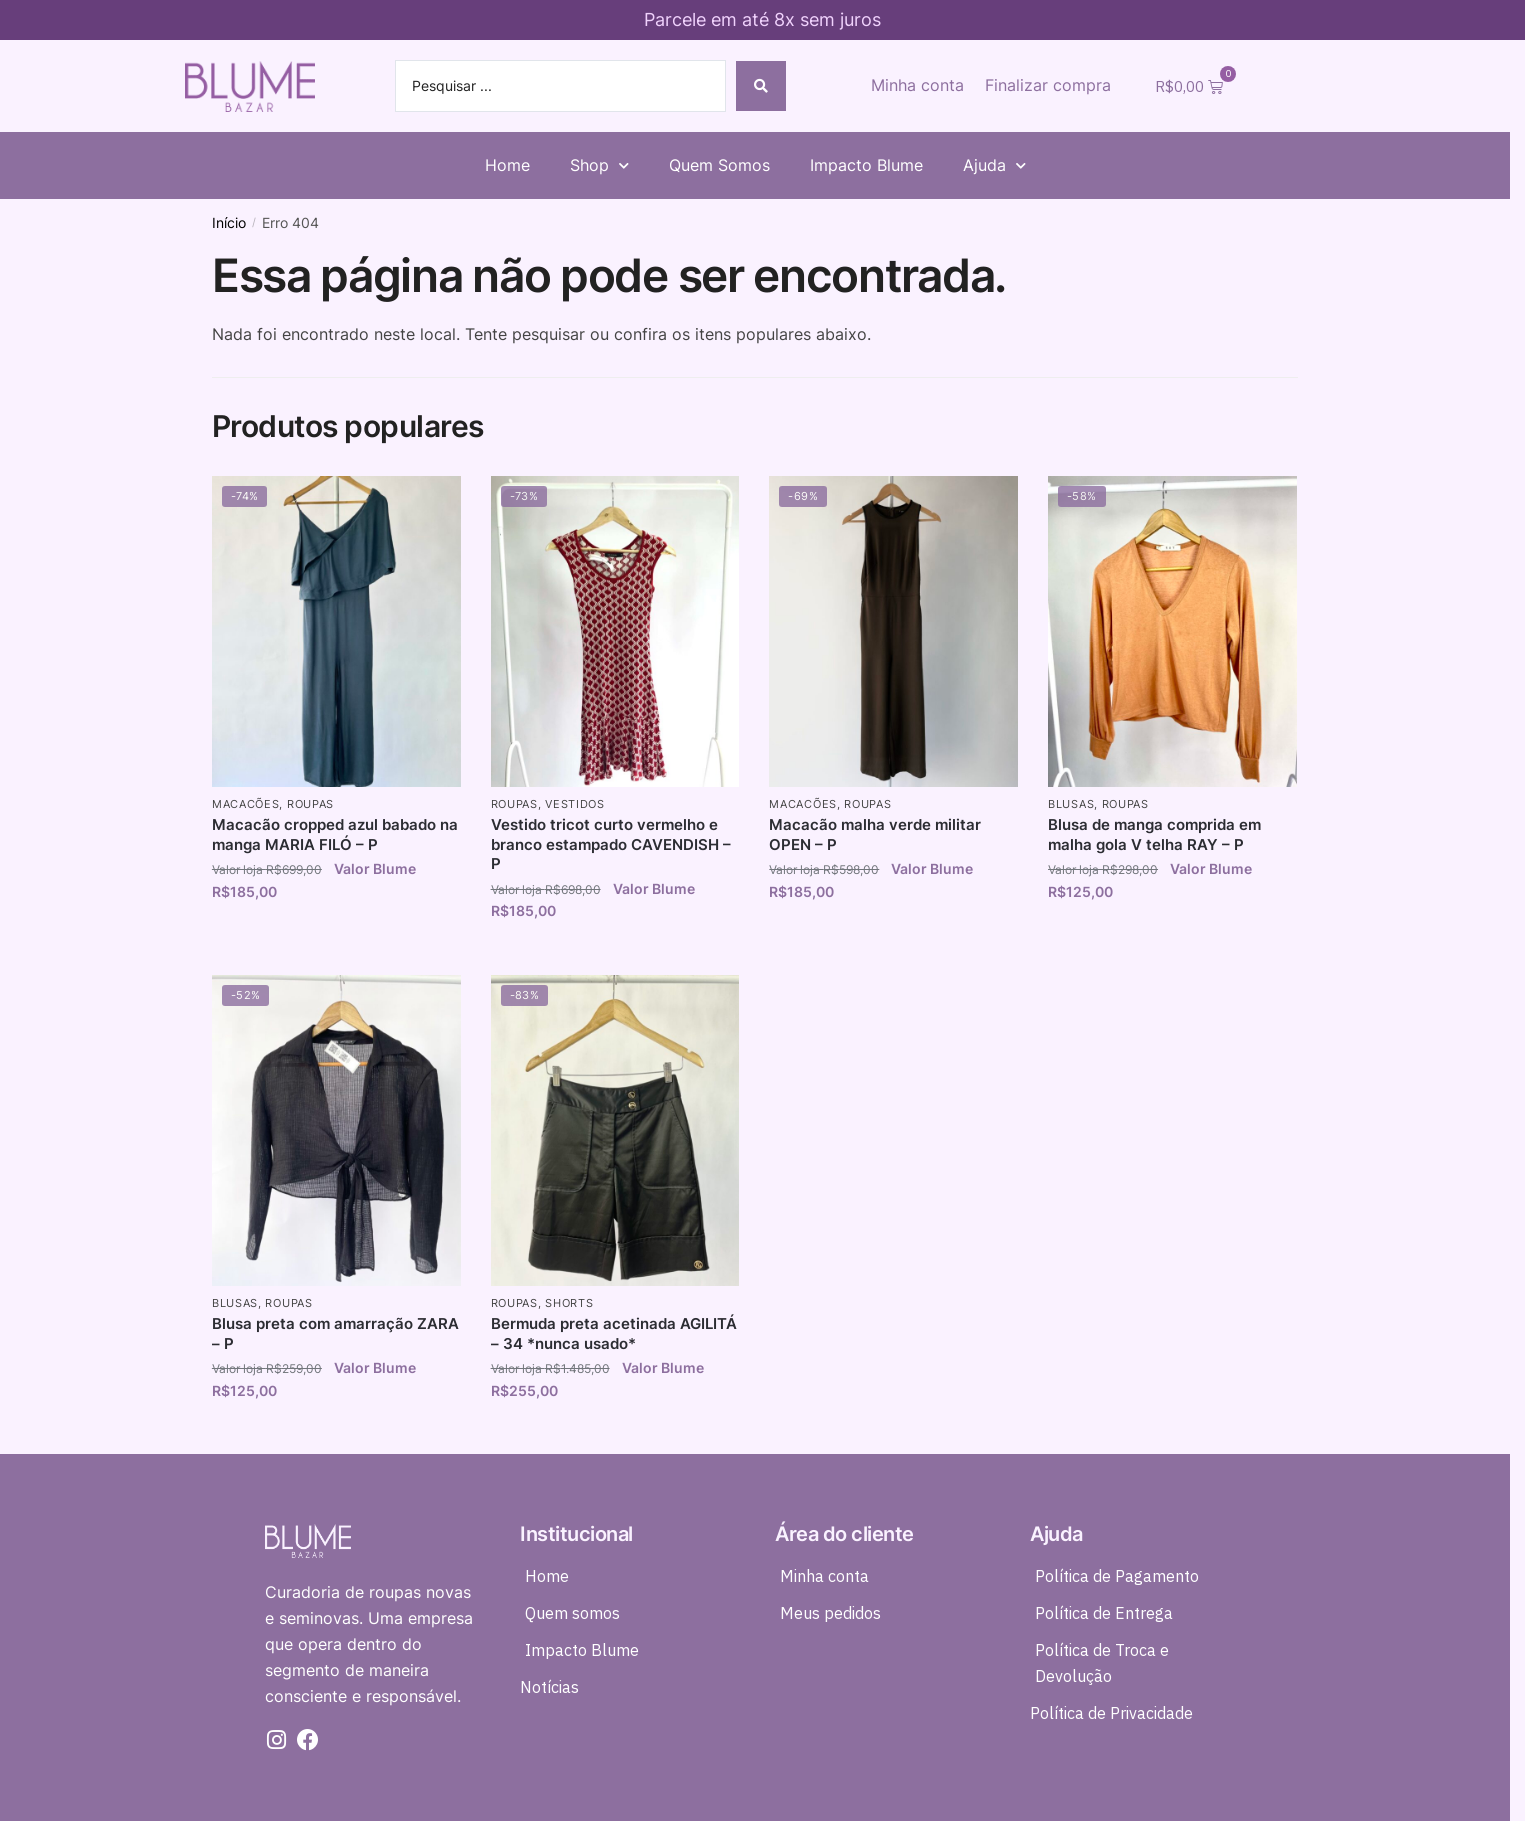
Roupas (310, 804)
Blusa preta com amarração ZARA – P (335, 1333)
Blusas (1071, 804)
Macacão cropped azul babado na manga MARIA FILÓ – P (335, 834)
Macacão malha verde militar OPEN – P (875, 834)
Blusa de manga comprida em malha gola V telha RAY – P (1154, 834)
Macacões (246, 804)
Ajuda (994, 165)
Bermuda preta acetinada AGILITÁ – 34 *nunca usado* (614, 1333)
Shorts (569, 1303)
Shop (599, 165)
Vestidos (575, 804)
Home (507, 165)
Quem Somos (719, 165)
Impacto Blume (866, 165)
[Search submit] (761, 86)
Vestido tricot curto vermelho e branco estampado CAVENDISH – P (611, 844)
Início (229, 223)
